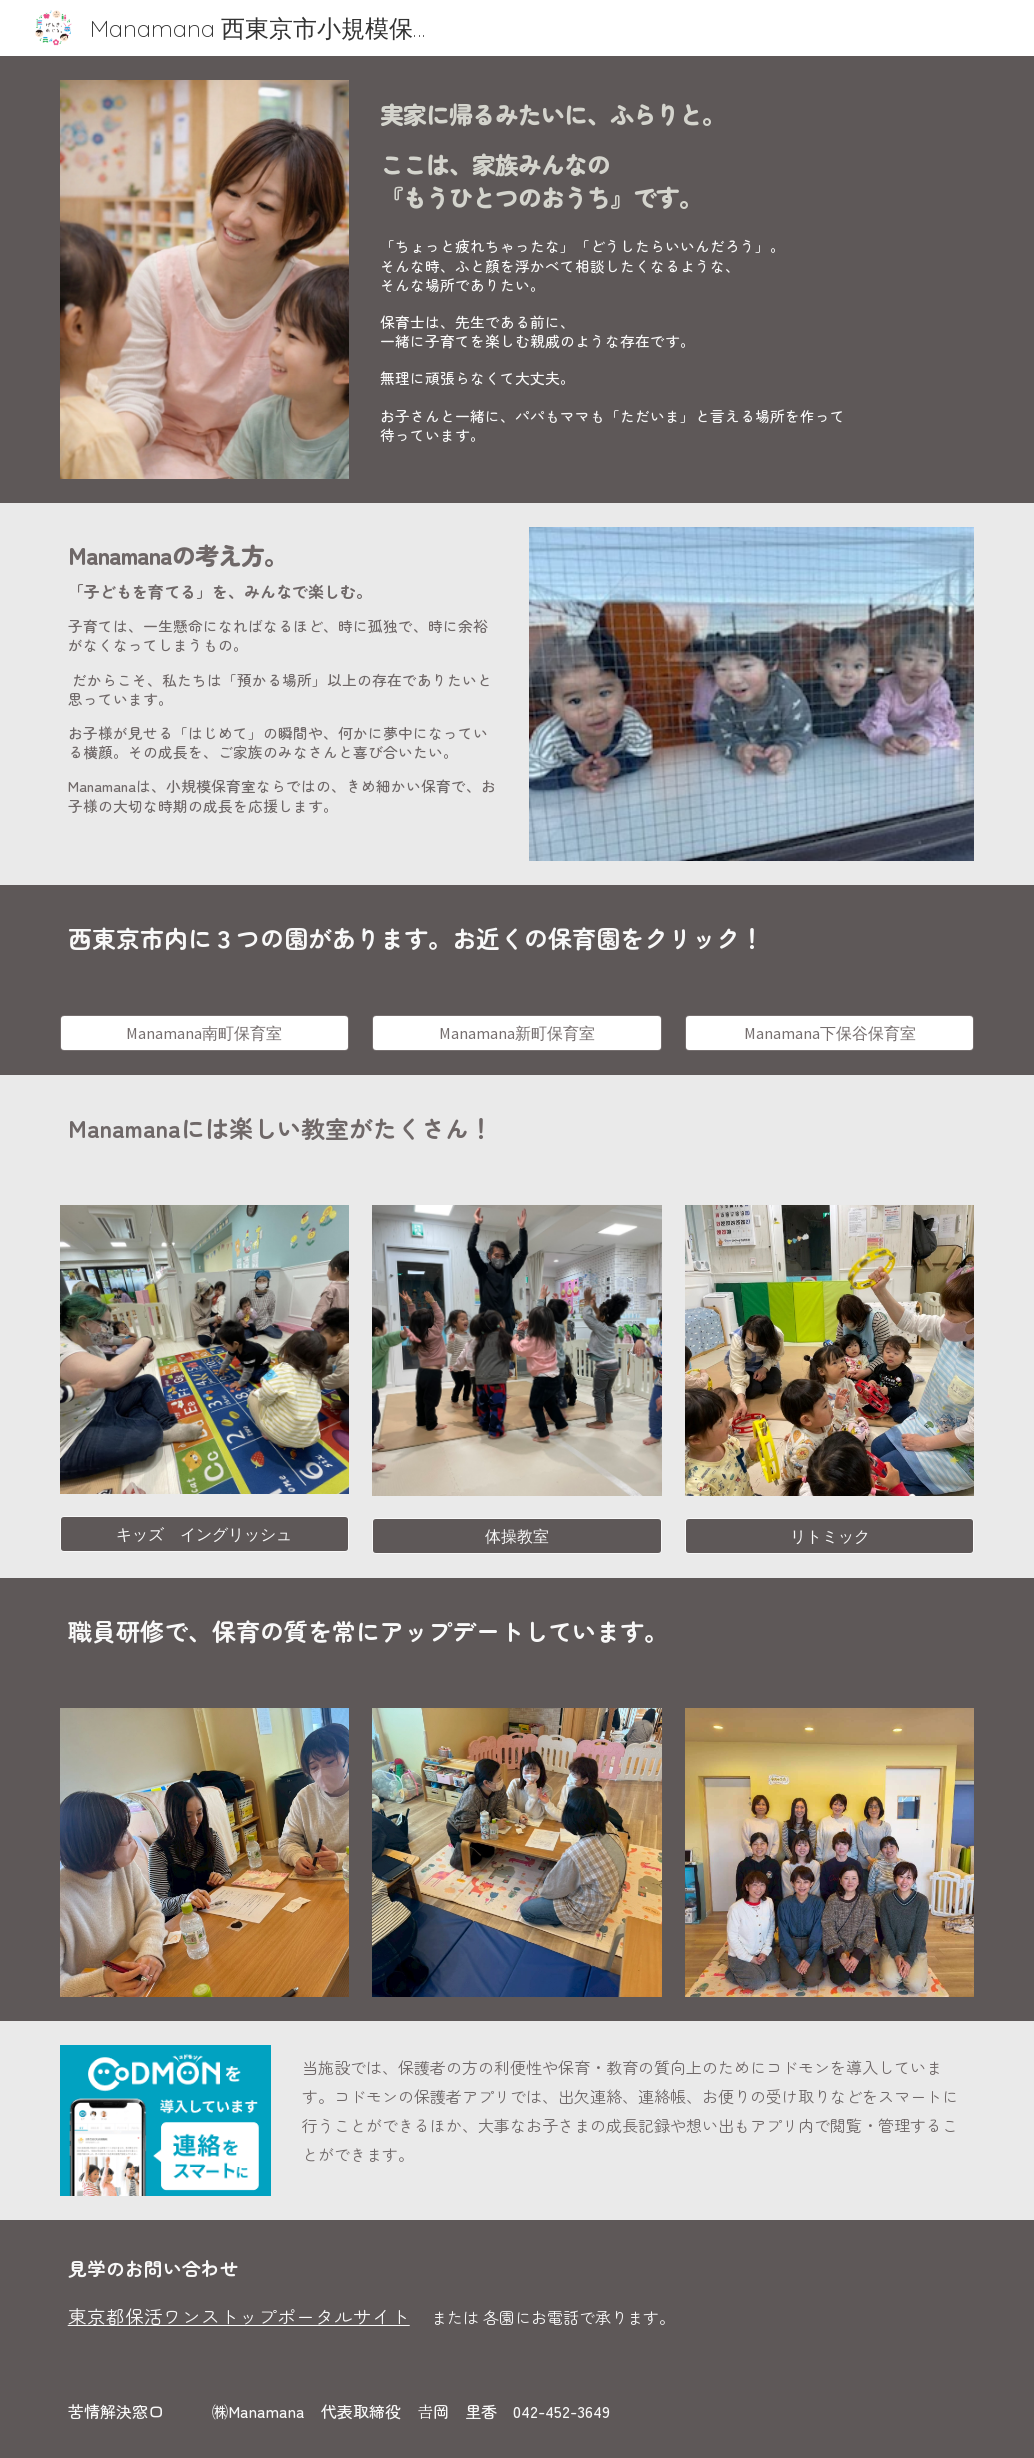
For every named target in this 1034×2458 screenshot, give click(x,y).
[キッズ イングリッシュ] (204, 1534)
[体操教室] (516, 1536)
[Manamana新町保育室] (516, 1033)
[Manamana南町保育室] (204, 1033)
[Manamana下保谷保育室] (829, 1033)
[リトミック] (829, 1536)
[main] (673, 151)
